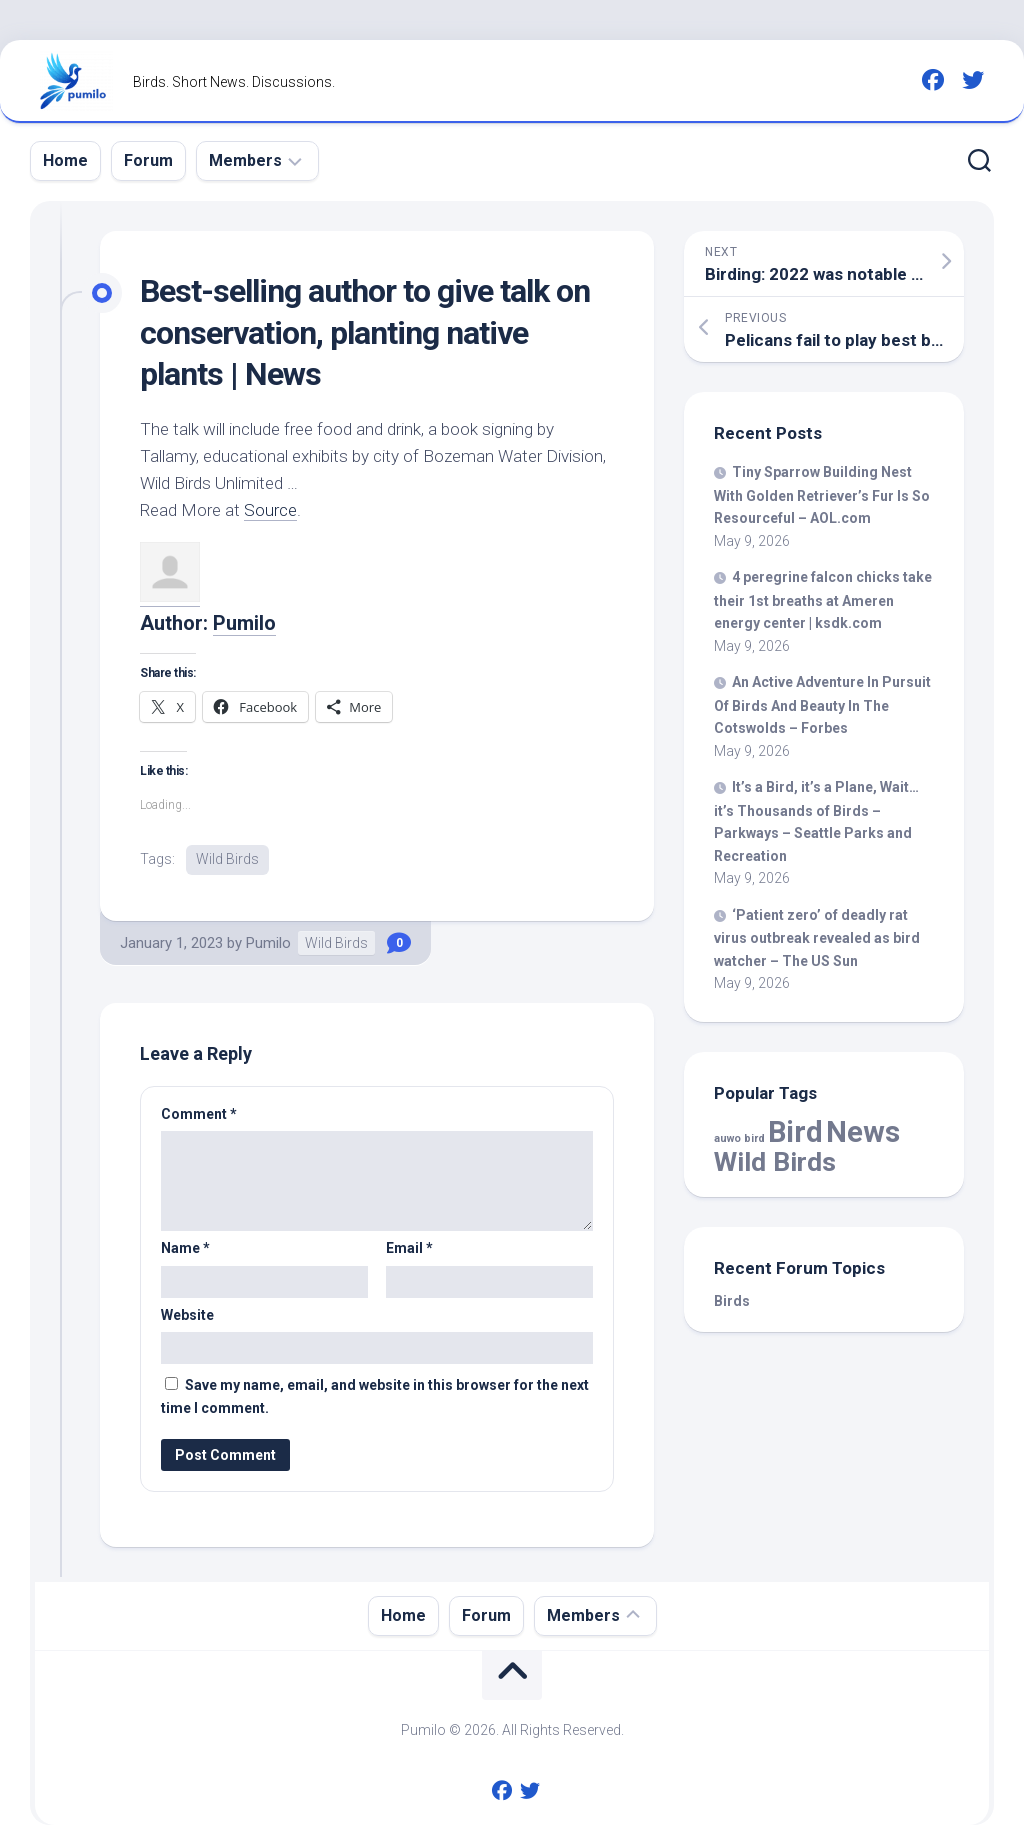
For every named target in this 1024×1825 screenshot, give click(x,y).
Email (409, 1248)
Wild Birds (227, 859)
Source (270, 510)
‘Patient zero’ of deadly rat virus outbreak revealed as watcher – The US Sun (817, 938)
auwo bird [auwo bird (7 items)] (739, 1138)
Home (65, 160)
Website (187, 1315)
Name (185, 1248)
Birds (732, 1301)
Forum (148, 160)
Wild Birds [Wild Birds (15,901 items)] (775, 1161)
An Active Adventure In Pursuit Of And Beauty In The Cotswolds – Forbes (822, 705)
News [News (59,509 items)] (863, 1132)
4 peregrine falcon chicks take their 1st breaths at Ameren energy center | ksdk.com (823, 600)
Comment (199, 1114)
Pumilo (244, 623)
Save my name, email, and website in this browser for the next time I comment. (375, 1396)
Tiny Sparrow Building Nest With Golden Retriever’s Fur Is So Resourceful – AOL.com (822, 495)
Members (245, 160)
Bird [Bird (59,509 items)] (795, 1132)
